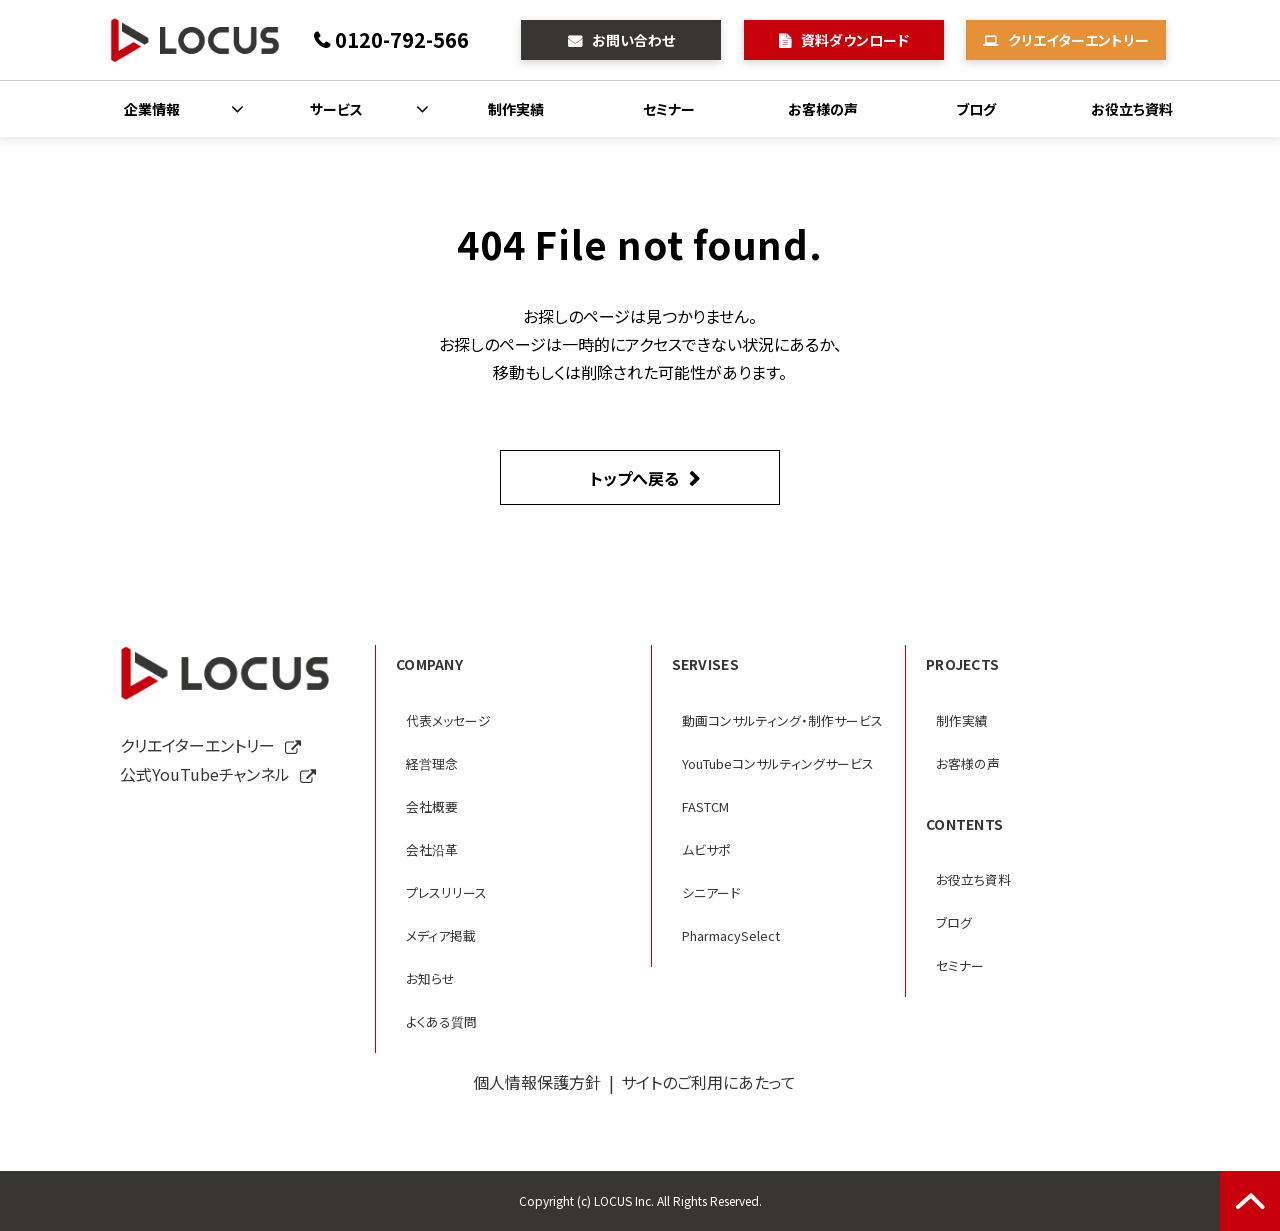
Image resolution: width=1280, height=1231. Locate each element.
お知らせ (430, 978)
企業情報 (152, 109)
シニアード (711, 892)
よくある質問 (441, 1021)
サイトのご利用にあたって (708, 1082)
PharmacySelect (731, 935)
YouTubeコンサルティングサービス (778, 763)
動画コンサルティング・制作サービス (782, 720)
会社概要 (432, 806)
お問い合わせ (633, 40)
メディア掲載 (441, 935)
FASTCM (705, 806)
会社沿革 (432, 849)
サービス (336, 109)
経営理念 (432, 763)
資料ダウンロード (855, 40)
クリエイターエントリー (1078, 40)
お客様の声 (823, 109)
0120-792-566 (402, 39)
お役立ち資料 (1132, 109)
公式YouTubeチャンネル (205, 774)
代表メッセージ (448, 720)
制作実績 (516, 109)
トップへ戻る (634, 478)
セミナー (669, 109)
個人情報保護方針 (537, 1082)
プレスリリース (446, 892)
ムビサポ (706, 849)
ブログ (976, 109)
